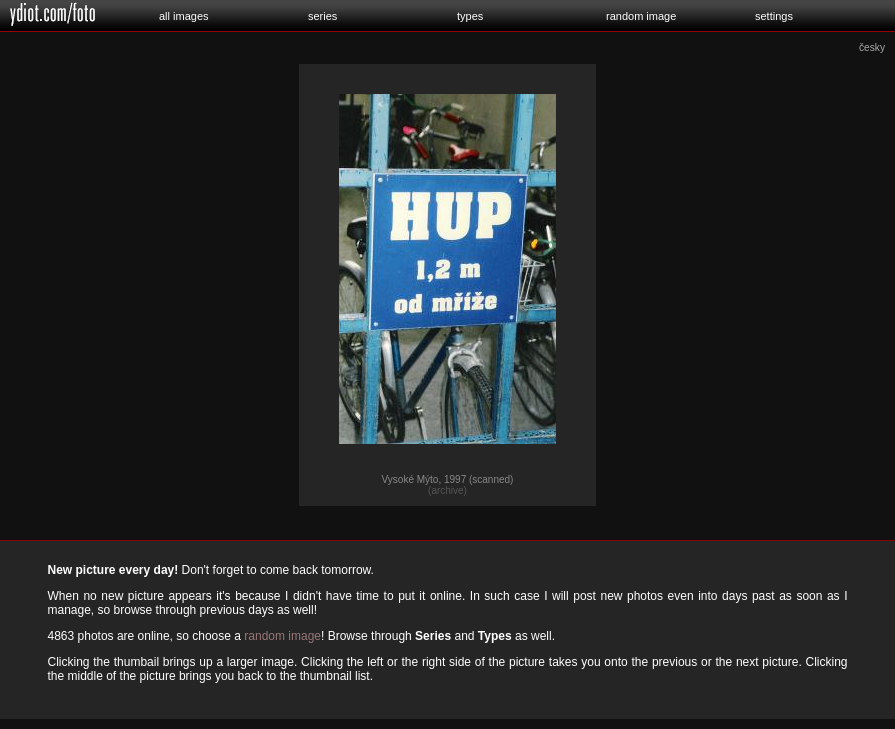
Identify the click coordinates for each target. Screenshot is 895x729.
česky (872, 47)
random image (641, 16)
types (470, 16)
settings (774, 16)
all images (184, 16)
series (322, 16)
